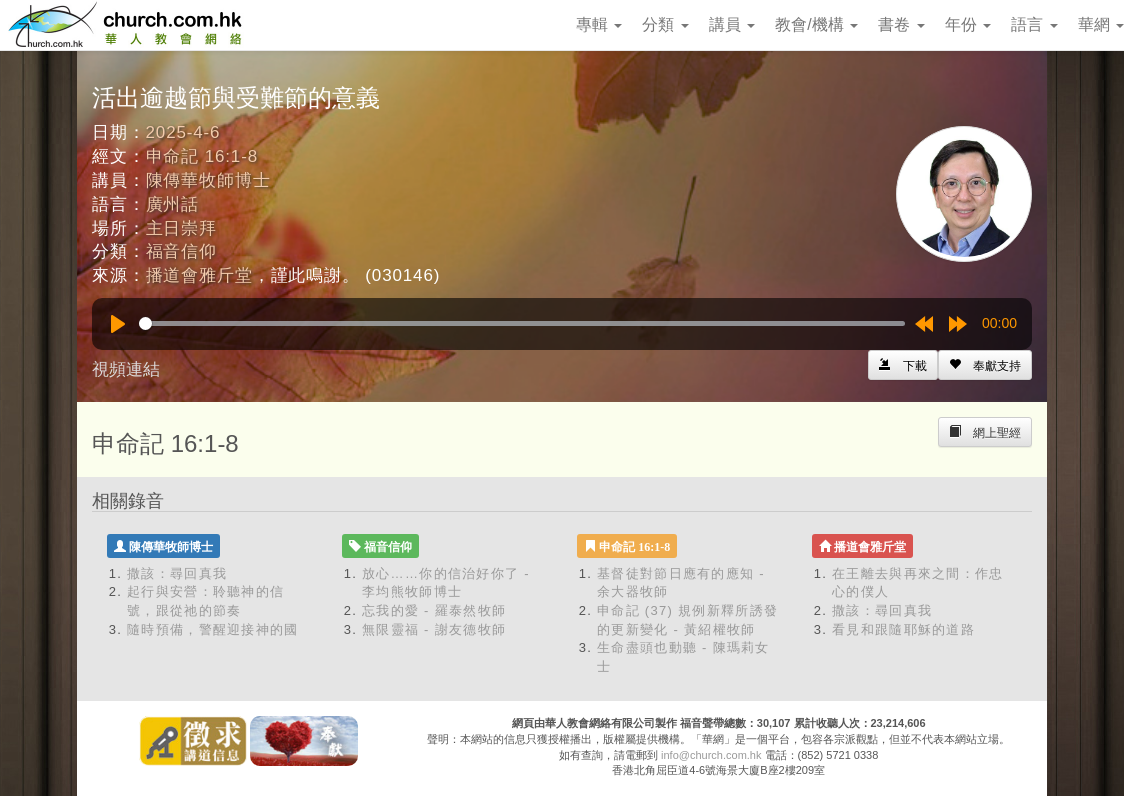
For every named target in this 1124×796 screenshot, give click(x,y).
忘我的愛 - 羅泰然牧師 (434, 610)
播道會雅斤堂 (199, 275)
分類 (665, 24)
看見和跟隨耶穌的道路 (903, 629)
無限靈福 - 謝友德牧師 (434, 629)
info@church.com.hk (711, 755)
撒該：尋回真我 (177, 573)
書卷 (901, 24)
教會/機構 (816, 24)
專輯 (599, 24)
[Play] (118, 324)
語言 (1034, 24)
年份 (968, 24)
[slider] (522, 323)
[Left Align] (985, 365)
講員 (732, 24)
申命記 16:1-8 (202, 156)
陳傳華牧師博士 (208, 180)
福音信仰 (181, 251)
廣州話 (173, 204)
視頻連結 (126, 369)
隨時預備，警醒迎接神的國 (213, 629)
